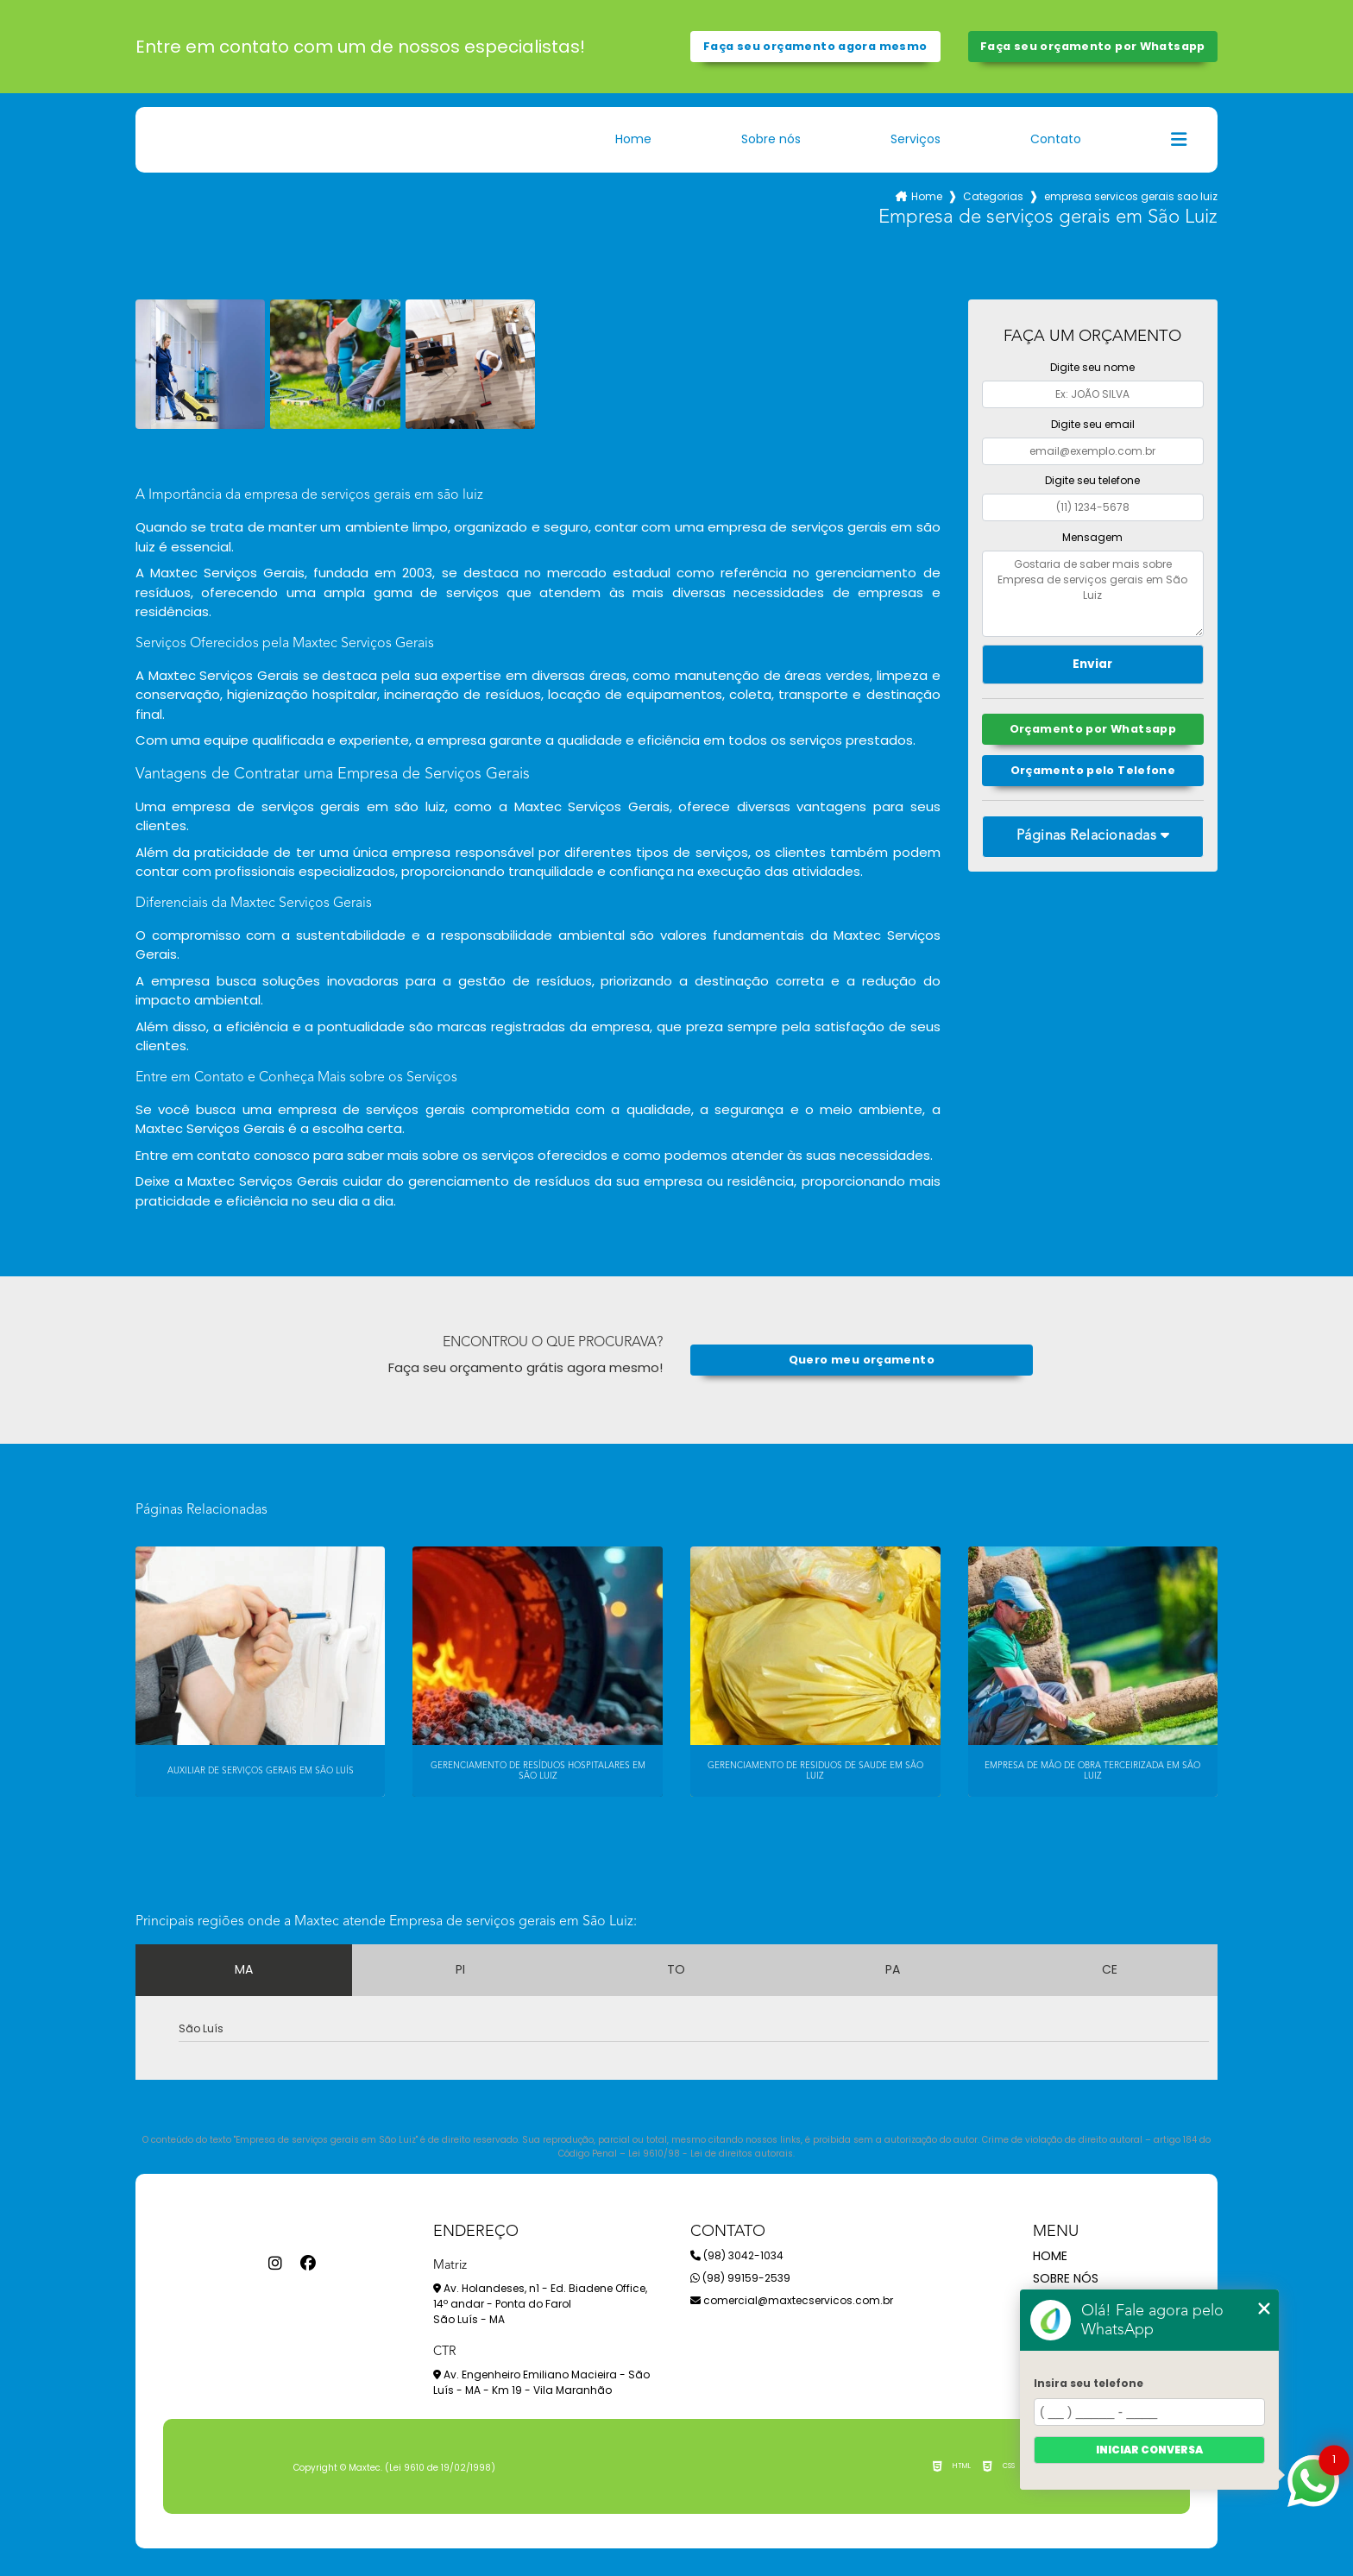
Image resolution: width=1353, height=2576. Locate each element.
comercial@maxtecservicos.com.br (791, 2300)
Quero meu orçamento (862, 1359)
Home (633, 139)
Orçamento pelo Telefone (1093, 770)
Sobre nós (771, 139)
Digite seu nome (1092, 367)
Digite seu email (1093, 424)
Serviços (915, 139)
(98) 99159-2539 (740, 2278)
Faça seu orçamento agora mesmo (815, 46)
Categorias (993, 196)
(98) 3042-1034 (736, 2255)
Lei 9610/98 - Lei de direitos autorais (710, 2153)
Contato (1055, 139)
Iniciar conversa (1149, 2449)
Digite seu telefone (1092, 480)
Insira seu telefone (1088, 2383)
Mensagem (1092, 537)
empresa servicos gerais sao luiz (1131, 196)
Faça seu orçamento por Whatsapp (1092, 46)
